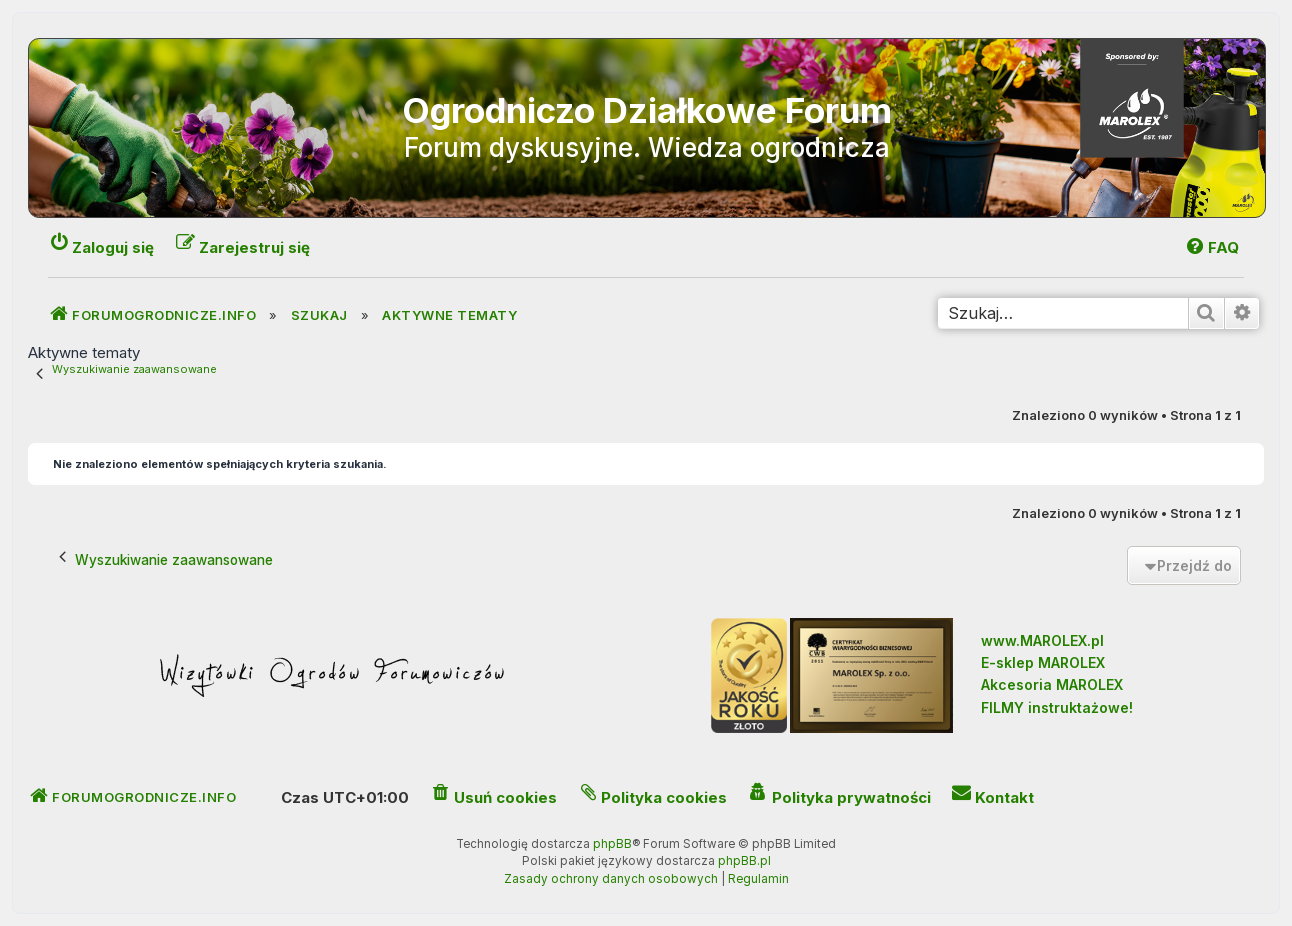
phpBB (612, 844)
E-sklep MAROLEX (1043, 662)
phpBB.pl (744, 861)
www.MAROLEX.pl (1042, 640)
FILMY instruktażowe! (1057, 707)
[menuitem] (1211, 247)
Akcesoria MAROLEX (1052, 684)
